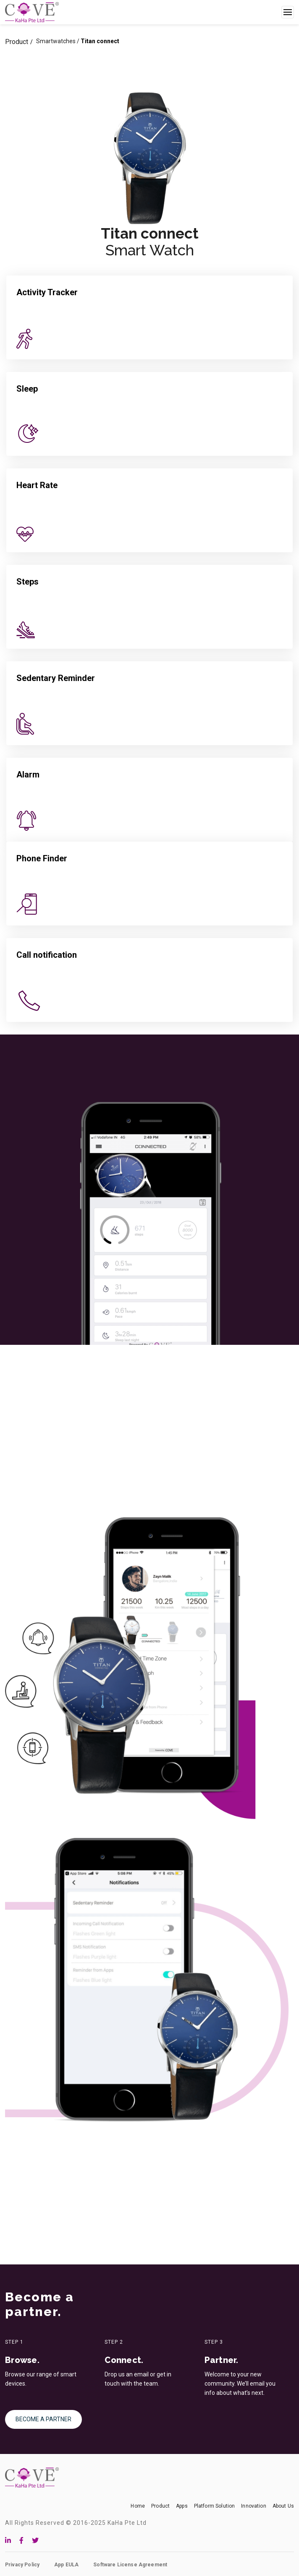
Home (138, 2506)
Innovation (253, 2506)
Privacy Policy (22, 2565)
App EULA (66, 2565)
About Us (283, 2506)
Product (16, 42)
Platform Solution (214, 2506)
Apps (182, 2506)
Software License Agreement (130, 2565)
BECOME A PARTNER (43, 2419)
